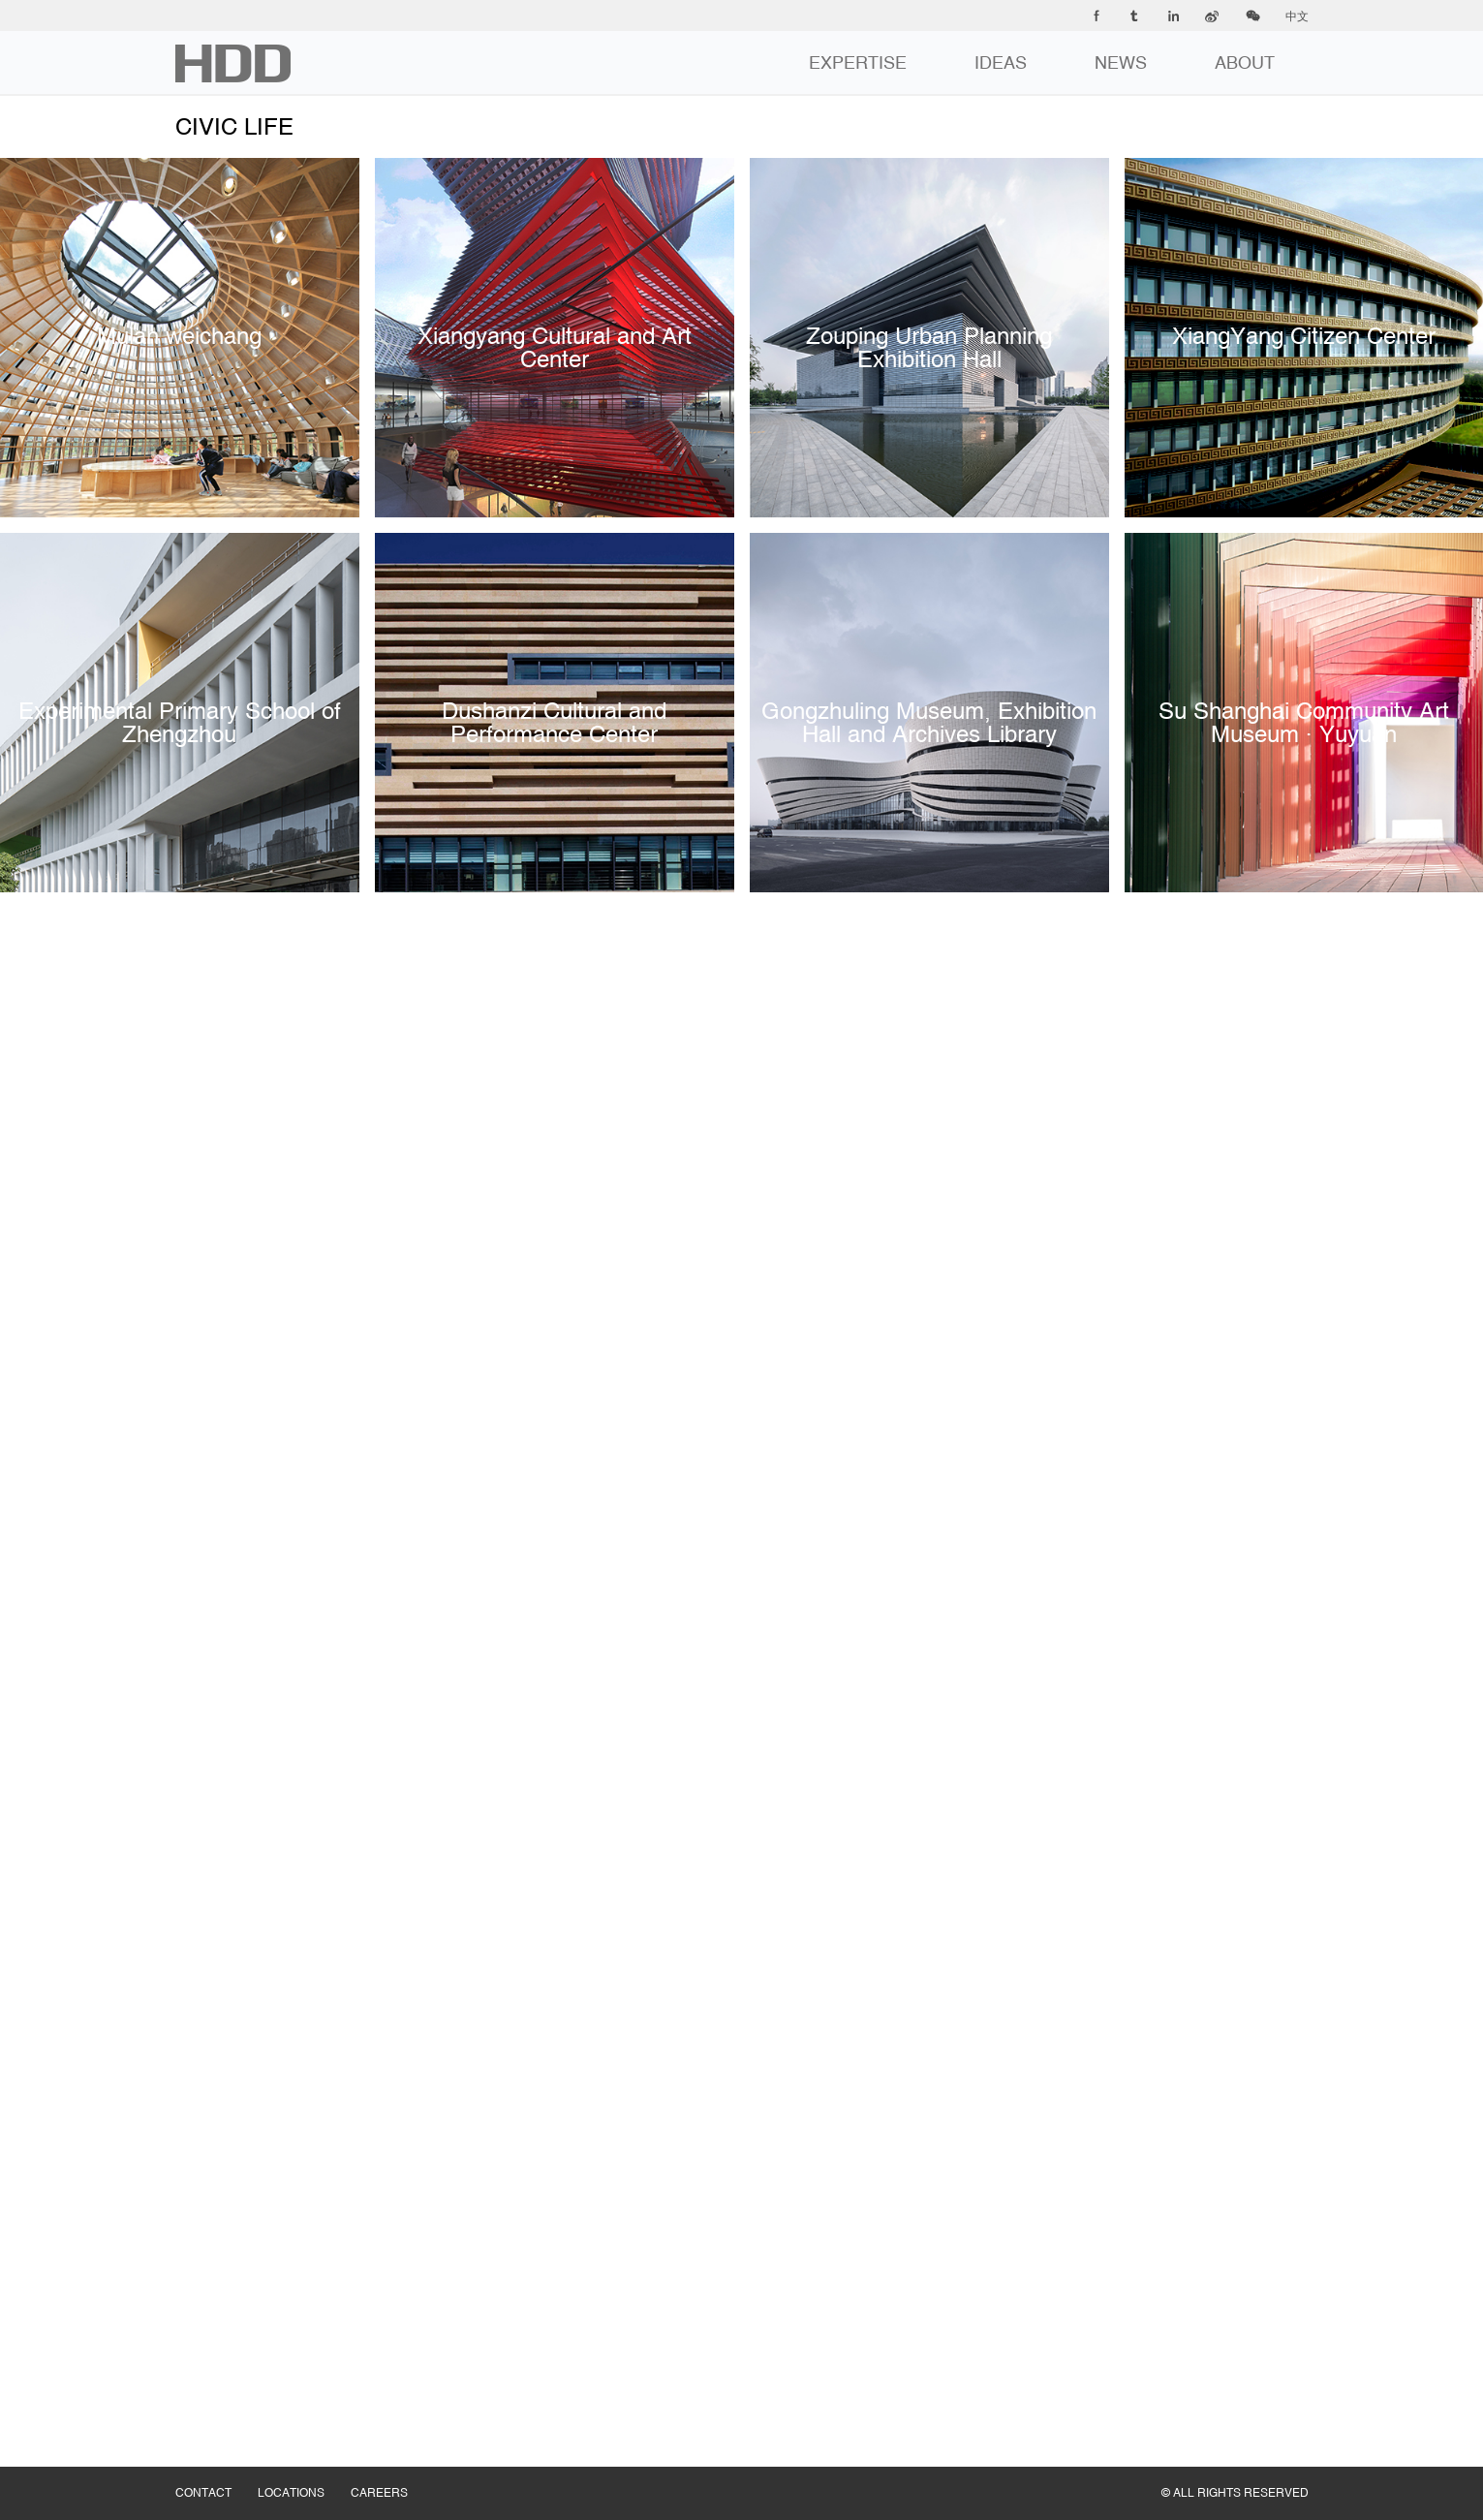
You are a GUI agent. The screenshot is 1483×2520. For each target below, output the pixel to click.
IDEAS (1000, 62)
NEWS (1121, 62)
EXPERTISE (858, 62)
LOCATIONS (304, 2473)
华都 (233, 63)
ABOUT (1245, 62)
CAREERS (392, 2473)
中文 (1297, 16)
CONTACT (216, 2473)
